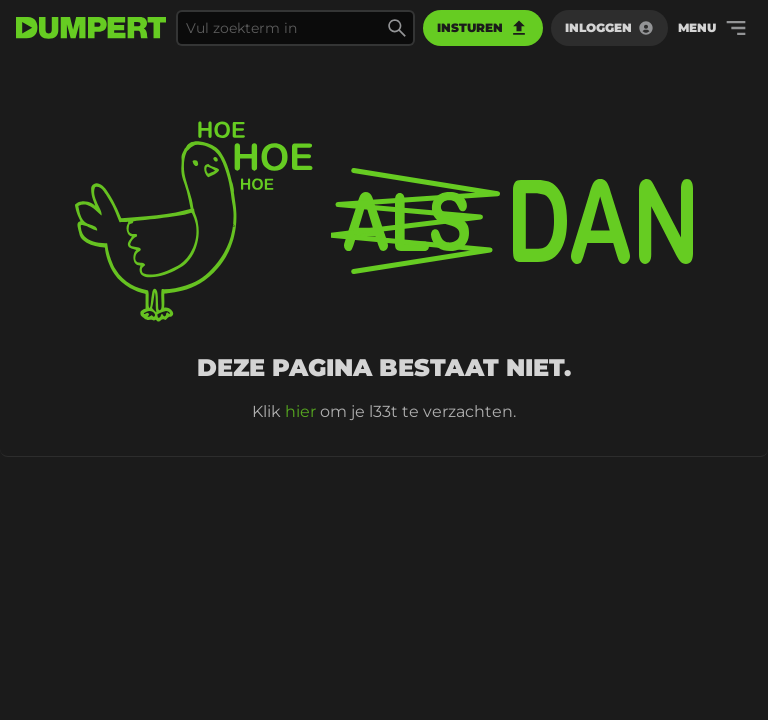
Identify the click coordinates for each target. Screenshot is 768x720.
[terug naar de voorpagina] (91, 28)
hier (300, 411)
